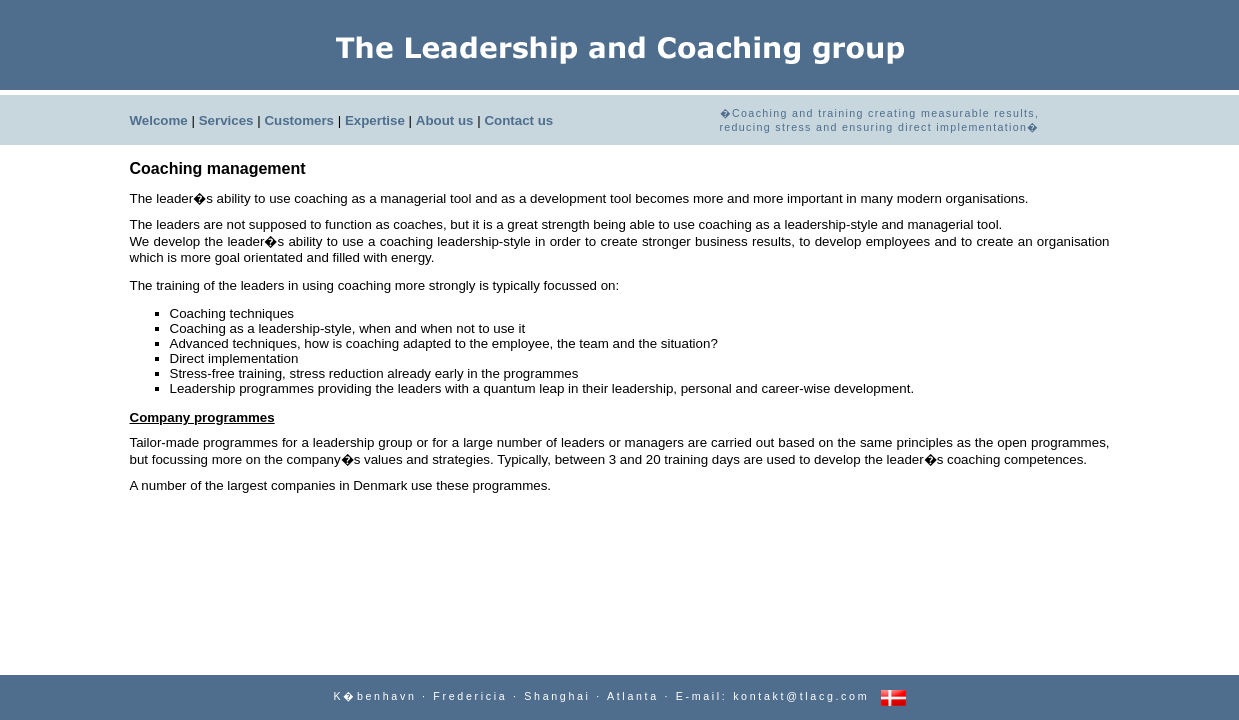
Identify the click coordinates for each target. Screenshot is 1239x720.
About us (445, 120)
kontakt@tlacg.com (801, 696)
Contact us (518, 120)
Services (226, 120)
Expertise (375, 120)
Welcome (159, 120)
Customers (299, 120)
